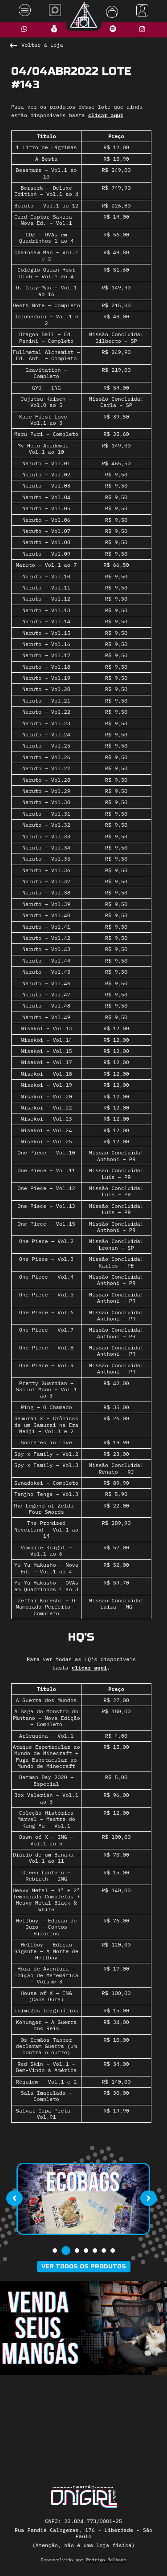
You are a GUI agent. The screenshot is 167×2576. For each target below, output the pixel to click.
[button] (55, 2250)
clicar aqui (105, 115)
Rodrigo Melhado (106, 2560)
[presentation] (14, 2198)
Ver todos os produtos (83, 2266)
